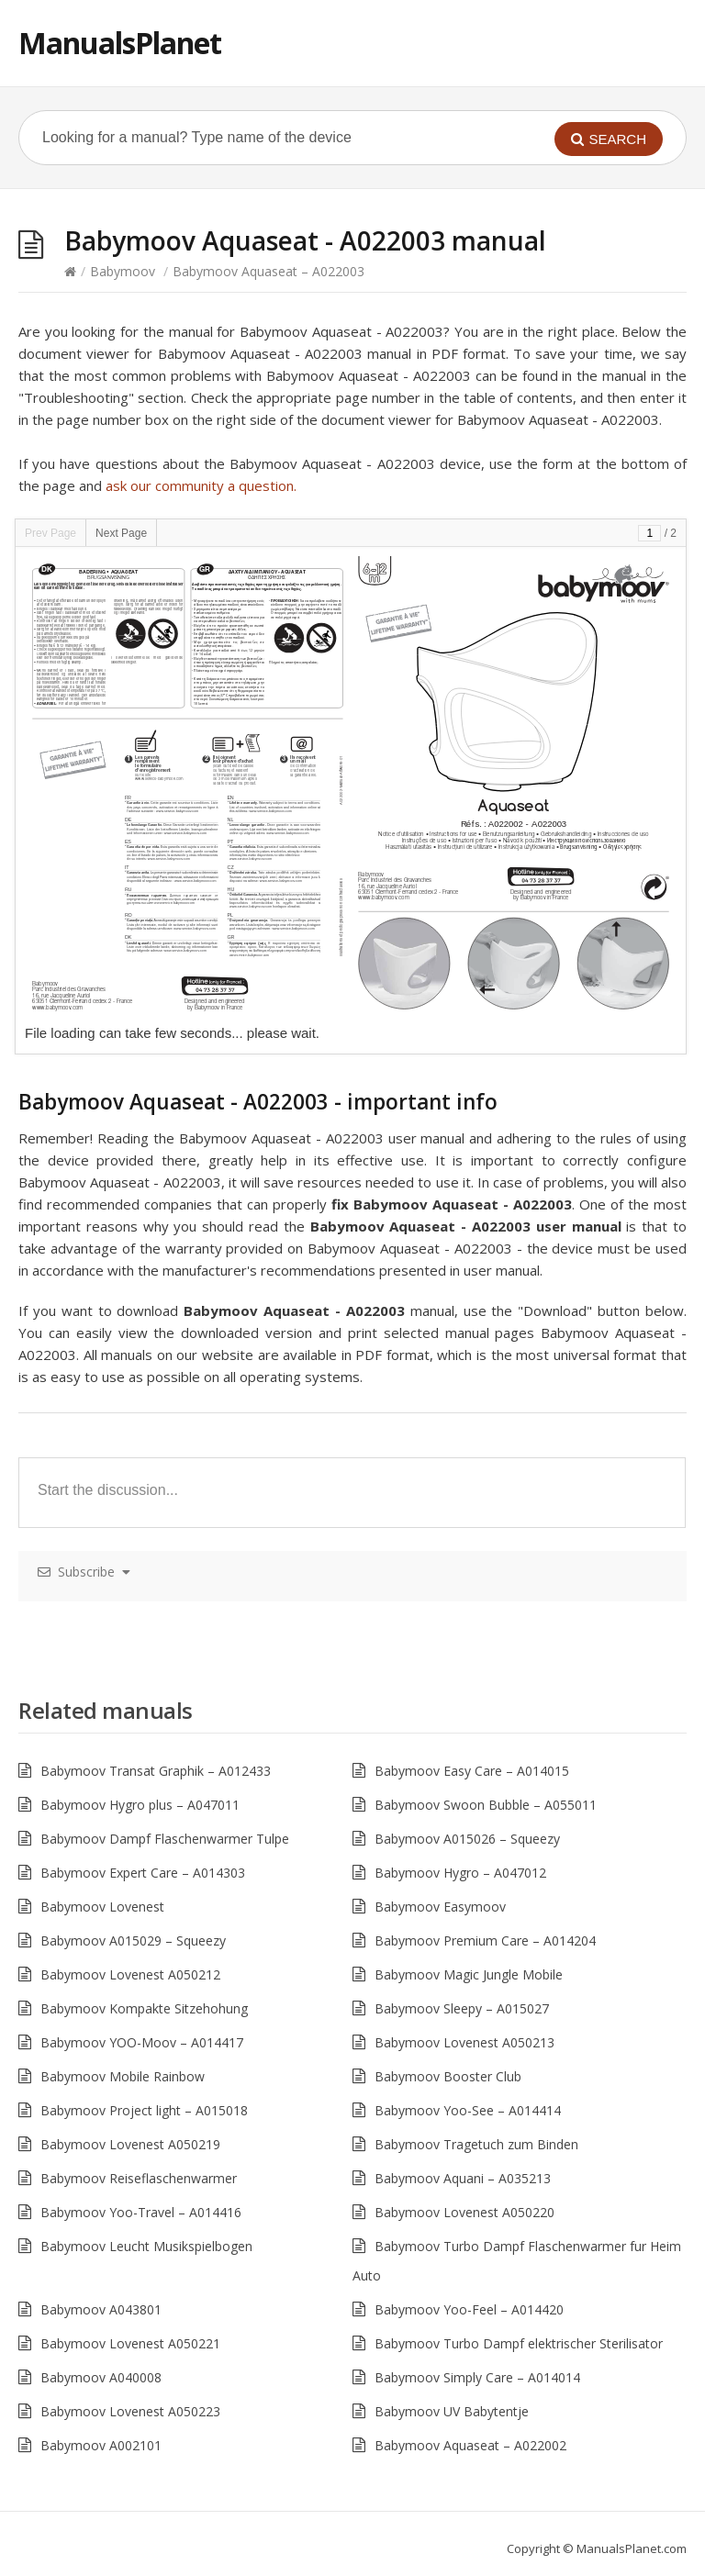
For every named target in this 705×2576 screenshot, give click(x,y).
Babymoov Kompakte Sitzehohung (144, 2008)
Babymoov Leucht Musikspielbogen (146, 2246)
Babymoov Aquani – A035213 (463, 2178)
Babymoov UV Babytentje (452, 2411)
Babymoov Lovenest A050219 (130, 2144)
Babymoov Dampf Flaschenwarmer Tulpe (164, 1838)
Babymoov (122, 271)
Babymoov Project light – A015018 (144, 2110)
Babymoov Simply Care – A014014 (477, 2377)
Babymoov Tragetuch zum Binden (476, 2144)
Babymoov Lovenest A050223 (130, 2411)
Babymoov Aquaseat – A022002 (470, 2445)
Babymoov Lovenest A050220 (464, 2212)
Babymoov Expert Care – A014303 (142, 1872)
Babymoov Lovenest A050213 (464, 2042)
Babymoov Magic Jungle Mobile (469, 1974)
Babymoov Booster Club (448, 2076)
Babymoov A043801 (101, 2309)
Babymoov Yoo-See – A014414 (468, 2110)
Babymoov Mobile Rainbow (122, 2076)
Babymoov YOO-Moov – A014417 (141, 2042)
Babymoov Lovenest (102, 1906)
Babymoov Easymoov (440, 1906)
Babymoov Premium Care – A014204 (485, 1940)
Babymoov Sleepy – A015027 (462, 2008)
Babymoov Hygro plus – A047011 (140, 1804)
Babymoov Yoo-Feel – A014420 (469, 2309)
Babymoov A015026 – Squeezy (467, 1838)
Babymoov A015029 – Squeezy (133, 1940)
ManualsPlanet (119, 42)
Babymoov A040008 (101, 2377)
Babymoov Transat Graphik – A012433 (155, 1770)
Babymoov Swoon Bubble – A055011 (486, 1804)
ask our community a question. (201, 485)
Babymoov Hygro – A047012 (460, 1872)
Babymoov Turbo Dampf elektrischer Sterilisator (519, 2343)
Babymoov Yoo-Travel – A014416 (140, 2212)
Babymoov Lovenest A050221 (130, 2343)
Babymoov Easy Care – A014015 (472, 1770)
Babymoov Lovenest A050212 (130, 1974)
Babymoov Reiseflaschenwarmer (138, 2178)
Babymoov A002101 (101, 2445)
